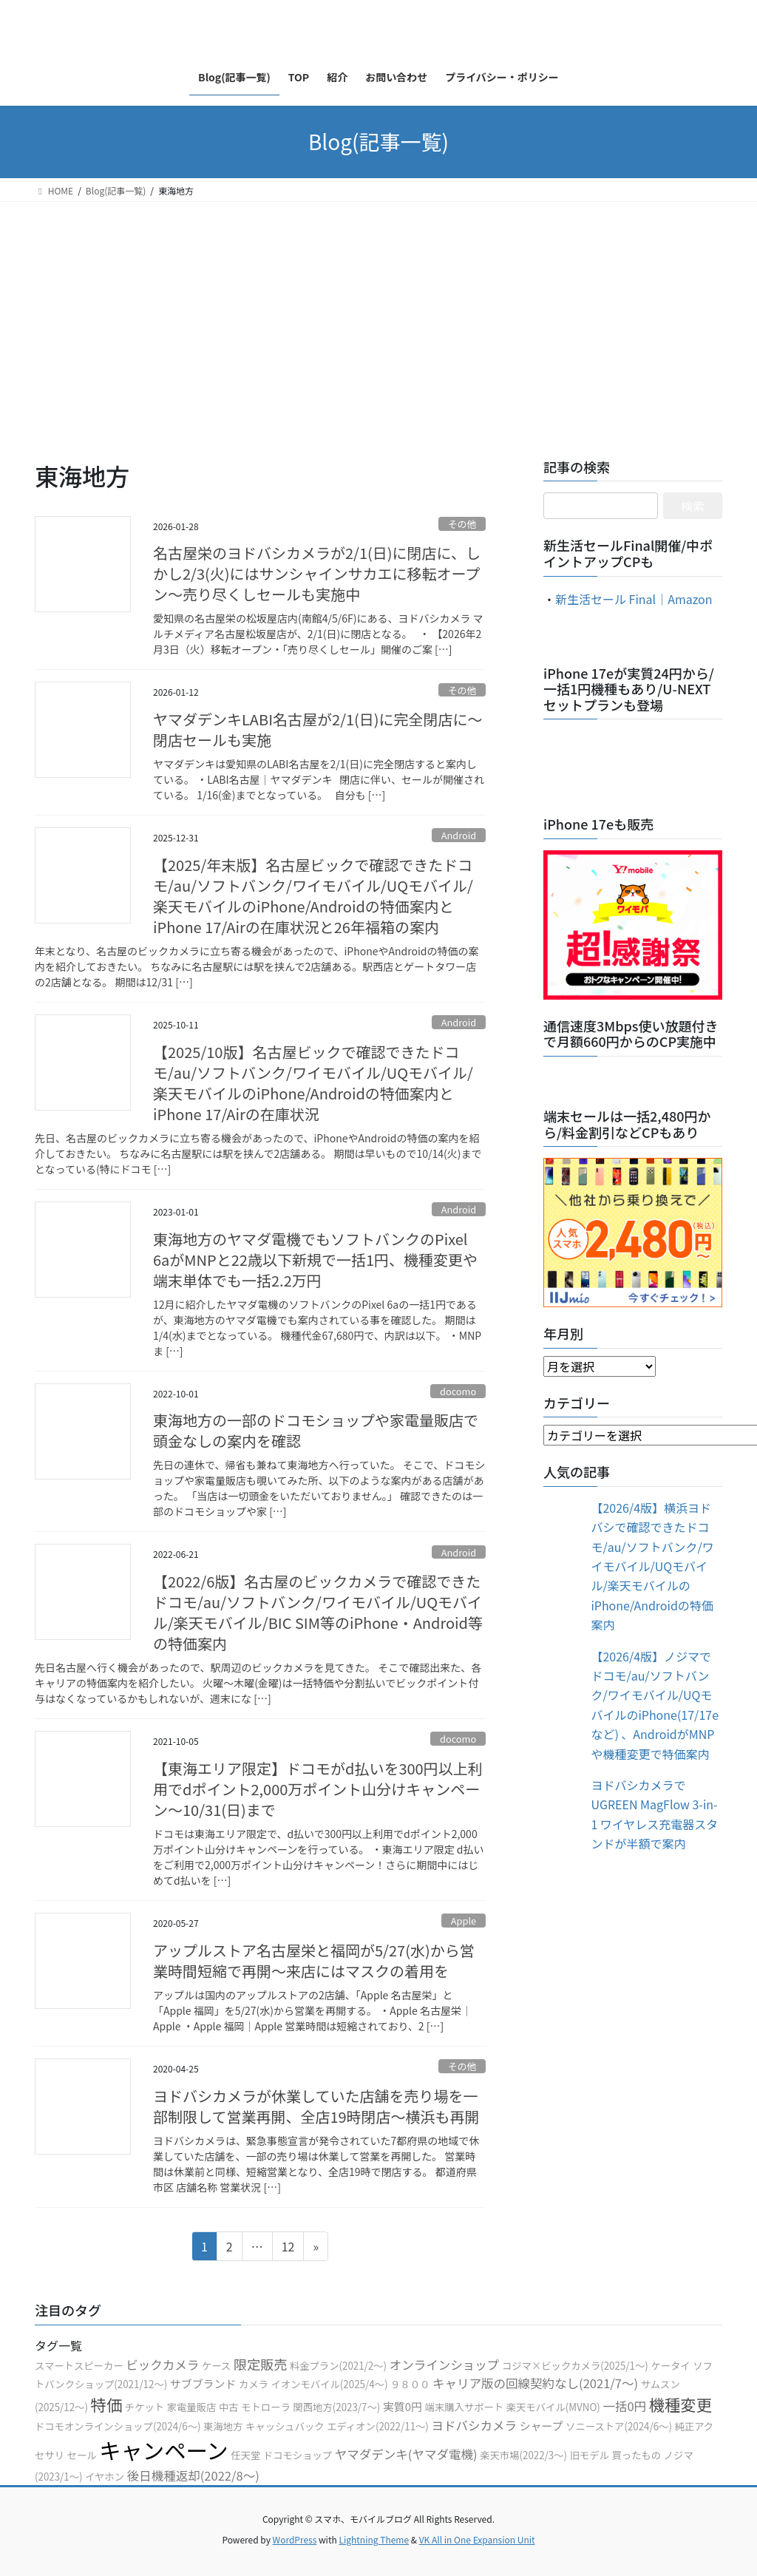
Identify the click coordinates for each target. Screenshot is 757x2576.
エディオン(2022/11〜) (378, 2426)
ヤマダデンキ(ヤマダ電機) (406, 2454)
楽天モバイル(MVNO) (553, 2407)
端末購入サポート (464, 2407)
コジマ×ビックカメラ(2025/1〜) (575, 2366)
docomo (458, 1391)
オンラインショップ (445, 2364)
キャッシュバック (285, 2426)
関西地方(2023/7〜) (336, 2407)
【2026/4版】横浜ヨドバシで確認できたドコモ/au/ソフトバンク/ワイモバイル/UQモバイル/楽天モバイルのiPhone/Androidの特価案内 (652, 1566)
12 (288, 2248)
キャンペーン (163, 2449)
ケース (216, 2366)
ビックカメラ (162, 2364)
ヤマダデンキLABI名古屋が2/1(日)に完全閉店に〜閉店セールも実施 (318, 729)
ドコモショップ (297, 2455)
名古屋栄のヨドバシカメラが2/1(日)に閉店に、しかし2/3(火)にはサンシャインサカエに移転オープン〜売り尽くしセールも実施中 (317, 573)
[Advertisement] (378, 312)
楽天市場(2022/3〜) (523, 2455)
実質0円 (402, 2406)
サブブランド (203, 2383)
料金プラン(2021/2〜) (338, 2366)
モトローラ (266, 2407)
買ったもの (637, 2455)
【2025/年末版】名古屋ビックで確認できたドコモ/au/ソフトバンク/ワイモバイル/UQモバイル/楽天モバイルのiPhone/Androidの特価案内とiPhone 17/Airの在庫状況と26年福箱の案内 (313, 896)
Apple (463, 1921)
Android (459, 835)
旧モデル (589, 2455)
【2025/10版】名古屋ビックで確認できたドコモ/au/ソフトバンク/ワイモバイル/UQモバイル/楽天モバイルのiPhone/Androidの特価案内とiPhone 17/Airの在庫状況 (313, 1083)
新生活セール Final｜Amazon (634, 599)
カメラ (253, 2384)
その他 (462, 524)
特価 (107, 2404)
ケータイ (670, 2366)
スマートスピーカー (79, 2366)
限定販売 (261, 2363)
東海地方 (222, 2426)
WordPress (295, 2539)
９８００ (410, 2384)
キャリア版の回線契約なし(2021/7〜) (535, 2383)
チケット (144, 2407)
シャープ (541, 2425)
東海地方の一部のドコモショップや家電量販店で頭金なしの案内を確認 (315, 1430)
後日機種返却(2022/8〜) (193, 2475)
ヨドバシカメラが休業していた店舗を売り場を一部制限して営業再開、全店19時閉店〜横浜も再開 (316, 2106)
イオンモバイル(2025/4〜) (329, 2384)
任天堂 (245, 2455)
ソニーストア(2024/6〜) (619, 2426)
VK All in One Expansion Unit (477, 2539)
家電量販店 (192, 2407)
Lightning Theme (374, 2539)
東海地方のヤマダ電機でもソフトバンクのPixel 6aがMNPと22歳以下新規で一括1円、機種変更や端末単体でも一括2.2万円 (315, 1259)
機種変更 (680, 2404)
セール (82, 2455)
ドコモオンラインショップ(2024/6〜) (118, 2426)
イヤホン (104, 2477)
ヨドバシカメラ (474, 2425)
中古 (229, 2407)
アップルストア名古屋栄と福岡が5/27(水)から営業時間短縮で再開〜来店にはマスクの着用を (314, 1960)
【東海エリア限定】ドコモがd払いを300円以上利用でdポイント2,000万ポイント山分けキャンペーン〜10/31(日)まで (318, 1789)
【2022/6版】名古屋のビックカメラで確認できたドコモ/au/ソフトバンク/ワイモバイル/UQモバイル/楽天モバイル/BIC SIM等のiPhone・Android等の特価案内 (318, 1612)
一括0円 (624, 2406)
